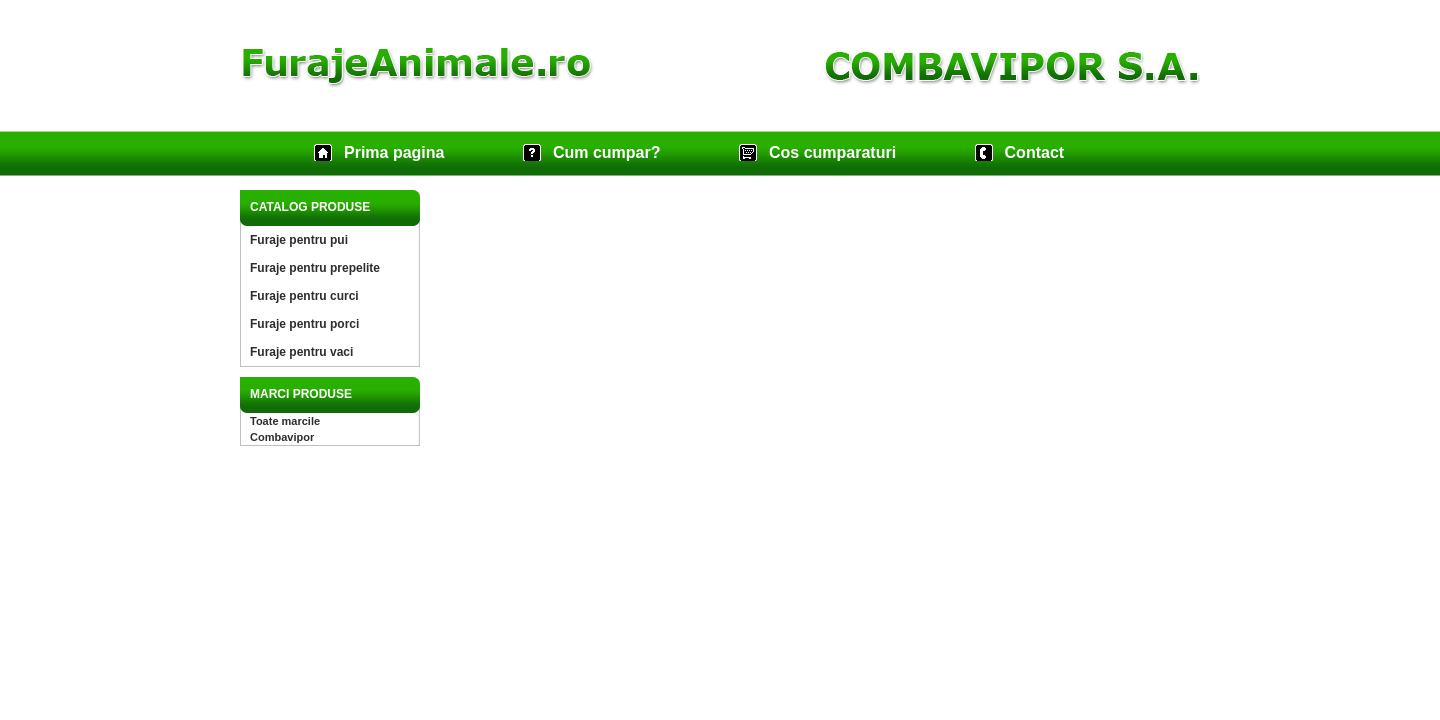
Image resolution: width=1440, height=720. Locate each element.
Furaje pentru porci (304, 324)
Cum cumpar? (607, 152)
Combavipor (282, 437)
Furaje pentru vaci (301, 352)
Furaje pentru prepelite (315, 268)
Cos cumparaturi (832, 152)
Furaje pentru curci (304, 296)
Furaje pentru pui (299, 240)
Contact (1035, 152)
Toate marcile (285, 421)
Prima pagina (394, 152)
